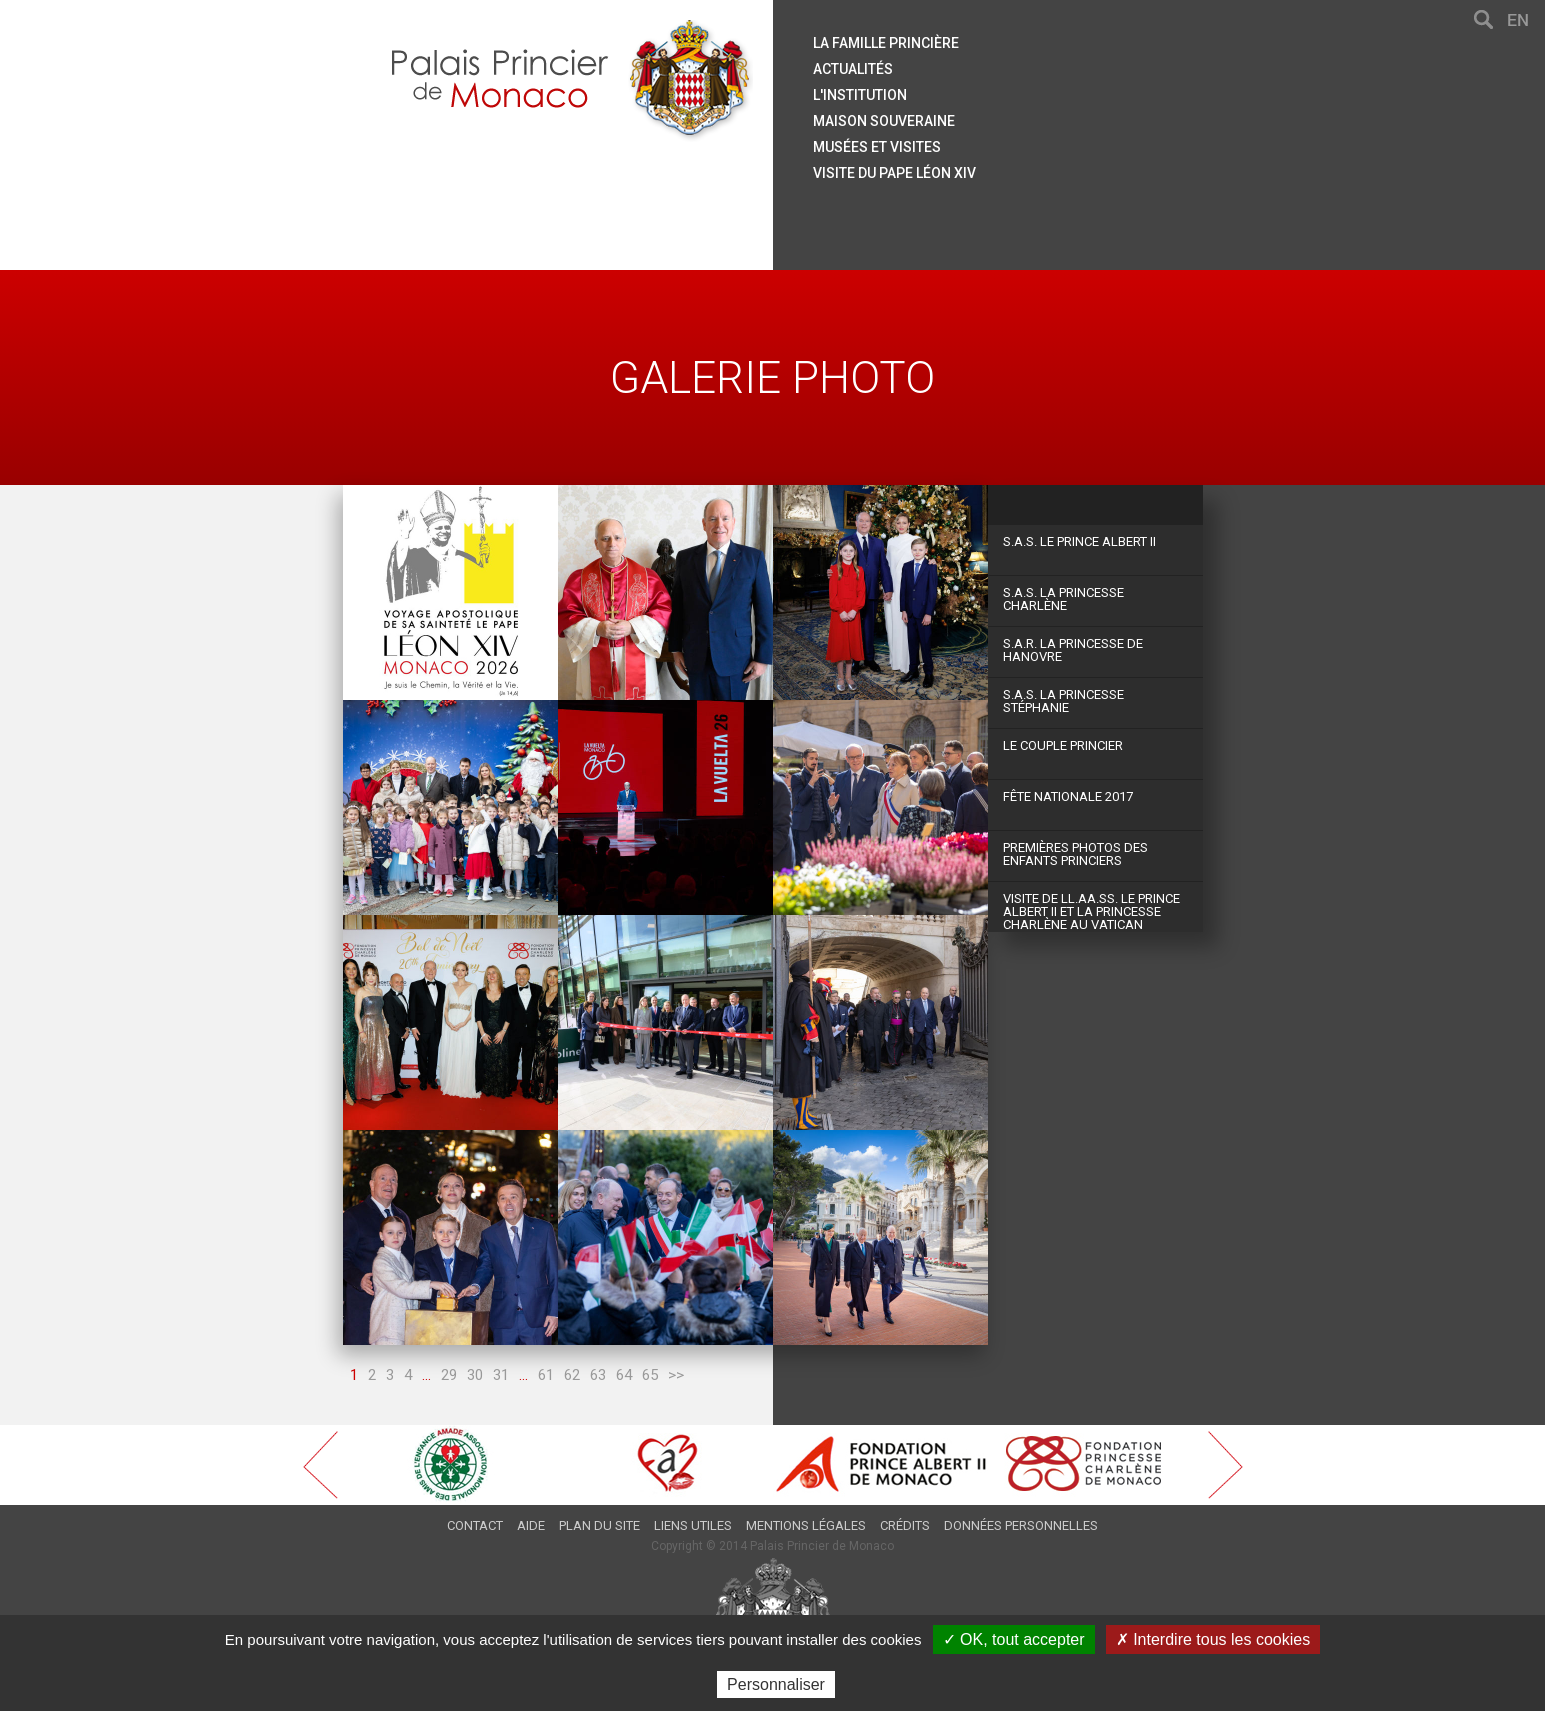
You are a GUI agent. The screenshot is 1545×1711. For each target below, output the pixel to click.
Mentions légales (806, 1525)
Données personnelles (1021, 1525)
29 (449, 1375)
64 (624, 1375)
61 (546, 1375)
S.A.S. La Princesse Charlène (1063, 599)
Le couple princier (1063, 745)
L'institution (860, 95)
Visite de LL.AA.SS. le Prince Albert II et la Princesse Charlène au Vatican (1091, 911)
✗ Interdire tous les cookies (1213, 1639)
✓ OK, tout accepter (1014, 1639)
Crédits (905, 1525)
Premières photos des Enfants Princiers (1075, 854)
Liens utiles (693, 1525)
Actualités (853, 69)
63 (598, 1375)
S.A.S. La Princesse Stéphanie (1063, 701)
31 (501, 1375)
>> (676, 1375)
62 (572, 1375)
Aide (531, 1525)
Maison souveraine (884, 121)
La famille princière (886, 43)
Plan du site (599, 1525)
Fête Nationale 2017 (1068, 796)
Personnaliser (776, 1684)
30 (475, 1375)
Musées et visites (877, 147)
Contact (475, 1525)
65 (650, 1375)
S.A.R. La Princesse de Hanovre (1073, 650)
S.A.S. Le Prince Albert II (1079, 541)
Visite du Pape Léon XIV (894, 173)
